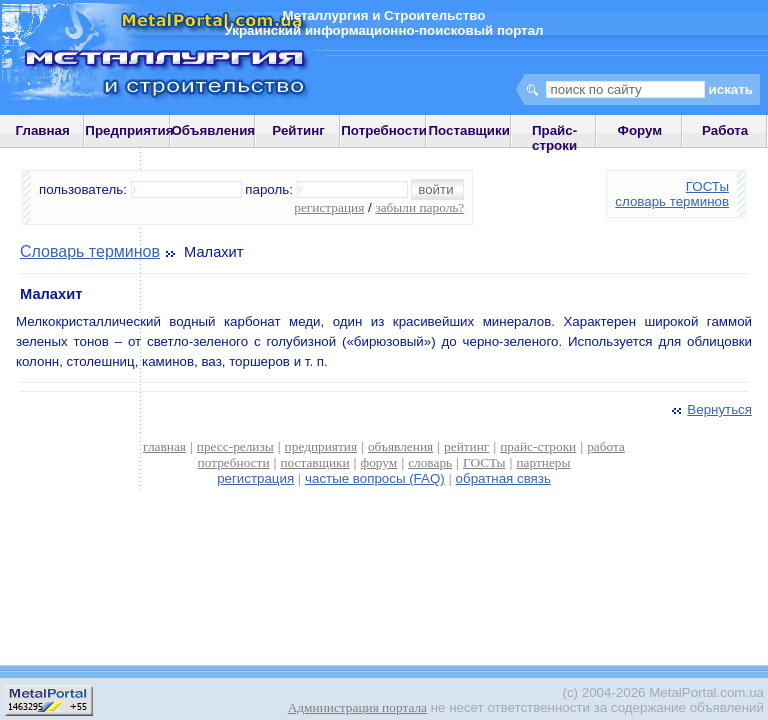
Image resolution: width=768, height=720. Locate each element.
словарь (430, 462)
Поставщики (469, 130)
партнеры (543, 462)
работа (606, 446)
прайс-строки (538, 446)
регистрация (329, 207)
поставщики (314, 462)
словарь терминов (672, 201)
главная (164, 446)
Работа (725, 130)
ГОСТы (707, 186)
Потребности (384, 130)
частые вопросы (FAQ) (375, 478)
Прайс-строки (554, 138)
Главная (43, 130)
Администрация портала (357, 707)
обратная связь (503, 478)
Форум (640, 130)
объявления (400, 446)
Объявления (213, 130)
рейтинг (466, 446)
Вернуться (710, 409)
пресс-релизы (235, 446)
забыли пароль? (419, 207)
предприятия (321, 446)
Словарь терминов (90, 251)
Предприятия (129, 130)
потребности (234, 462)
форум (379, 462)
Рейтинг (298, 130)
